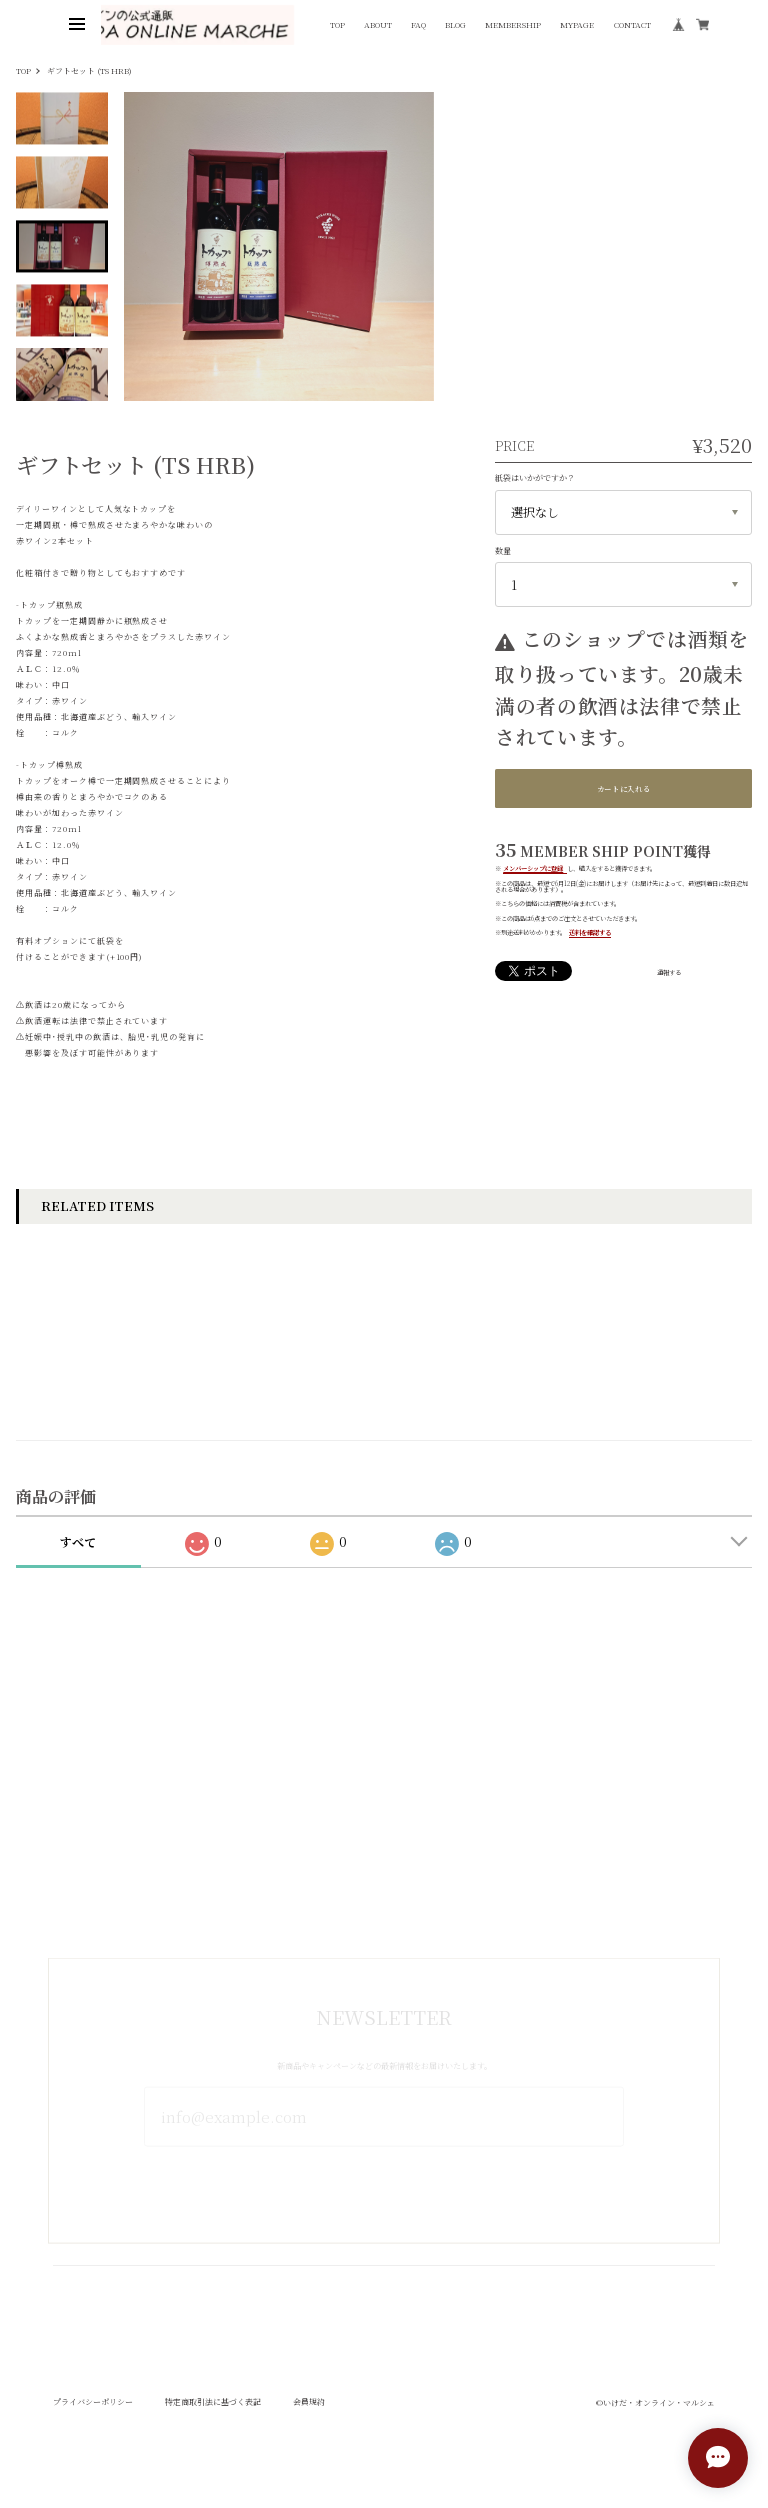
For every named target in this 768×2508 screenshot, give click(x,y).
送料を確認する (590, 932)
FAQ (418, 25)
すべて (78, 1559)
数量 (503, 550)
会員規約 (309, 2419)
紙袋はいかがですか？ (535, 477)
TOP (337, 25)
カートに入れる (624, 788)
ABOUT (378, 25)
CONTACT (632, 25)
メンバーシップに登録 (533, 868)
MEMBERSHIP (513, 25)
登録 (384, 2169)
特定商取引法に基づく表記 (213, 2419)
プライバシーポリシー (93, 2419)
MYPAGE (577, 25)
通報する (669, 973)
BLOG (455, 25)
